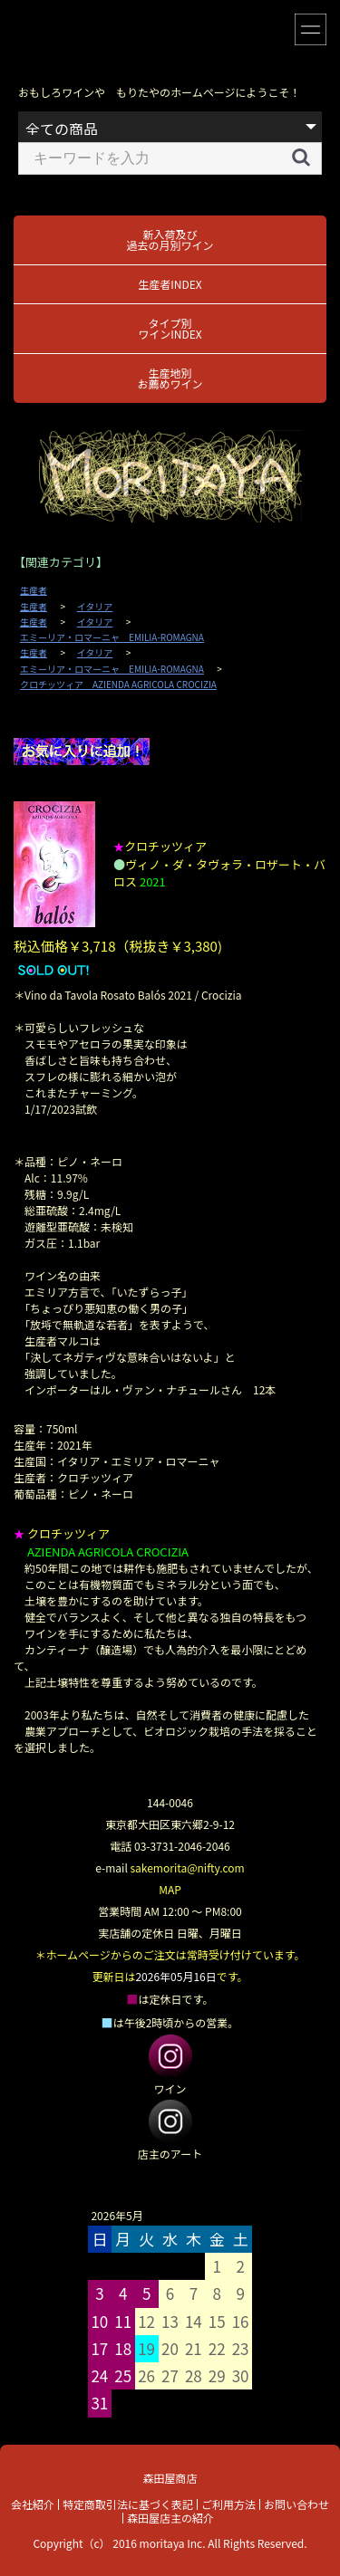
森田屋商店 (169, 2477)
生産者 (33, 590)
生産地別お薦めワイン (169, 378)
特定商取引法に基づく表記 (128, 2504)
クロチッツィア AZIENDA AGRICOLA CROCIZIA (118, 684)
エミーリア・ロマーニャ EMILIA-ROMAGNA (112, 637)
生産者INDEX (169, 284)
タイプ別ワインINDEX (169, 328)
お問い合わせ (296, 2504)
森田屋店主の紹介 (170, 2517)
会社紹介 (32, 2504)
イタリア (95, 606)
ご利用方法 (228, 2504)
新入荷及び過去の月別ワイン (169, 239)
